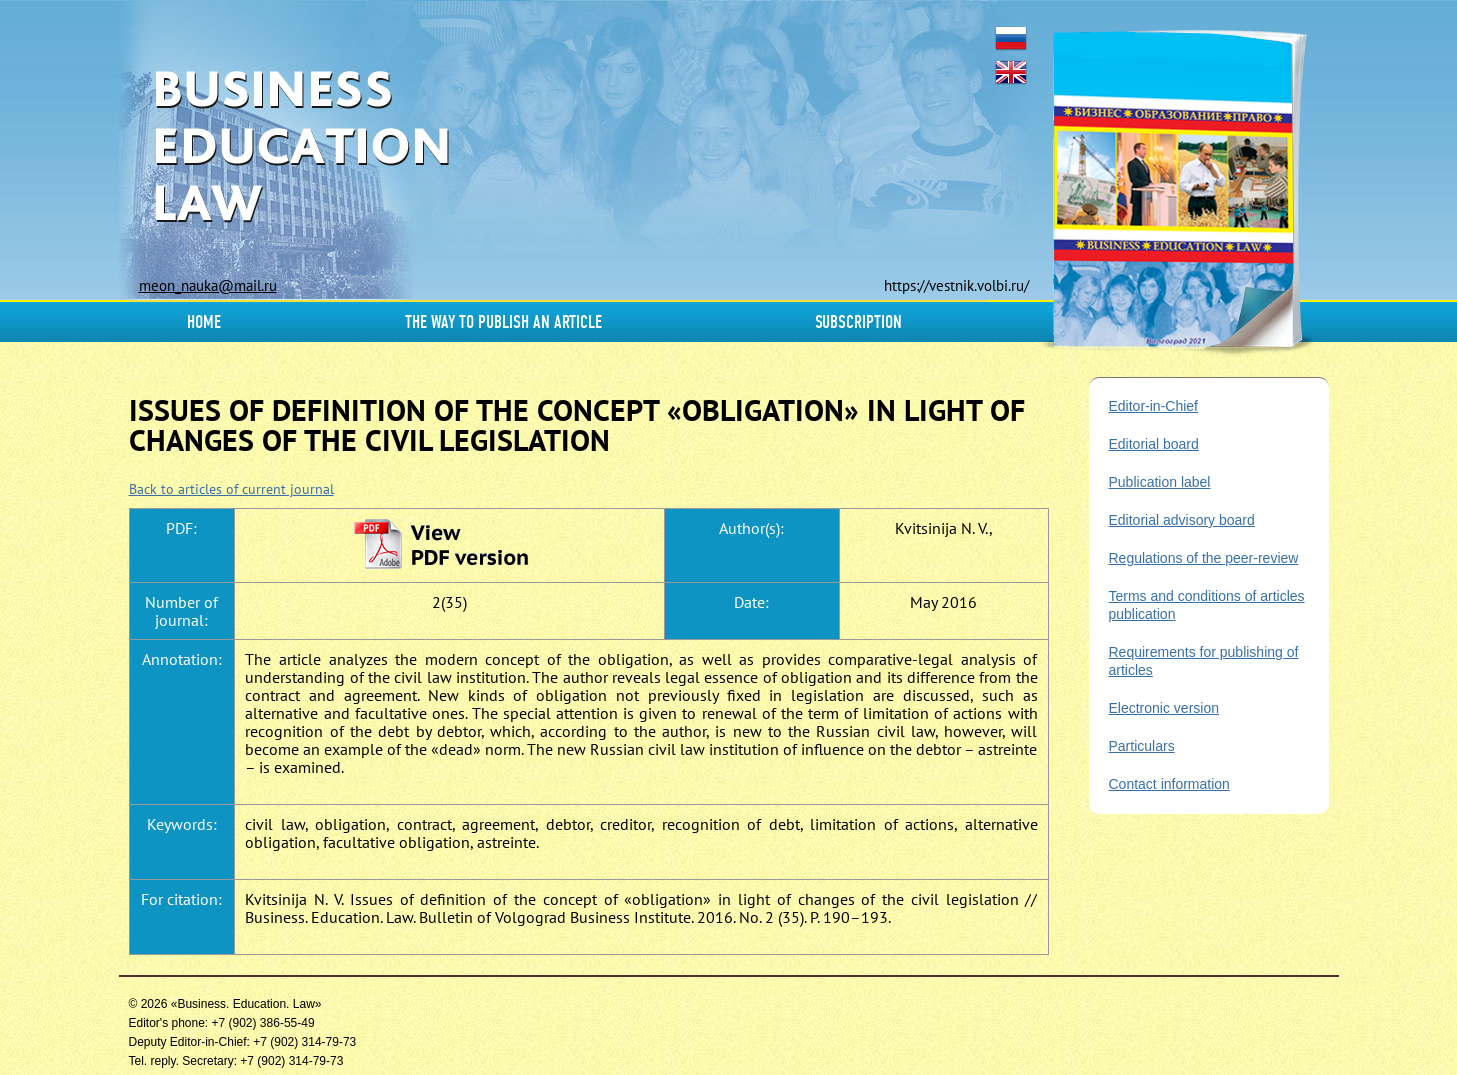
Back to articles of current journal (231, 489)
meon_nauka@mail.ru (208, 285)
